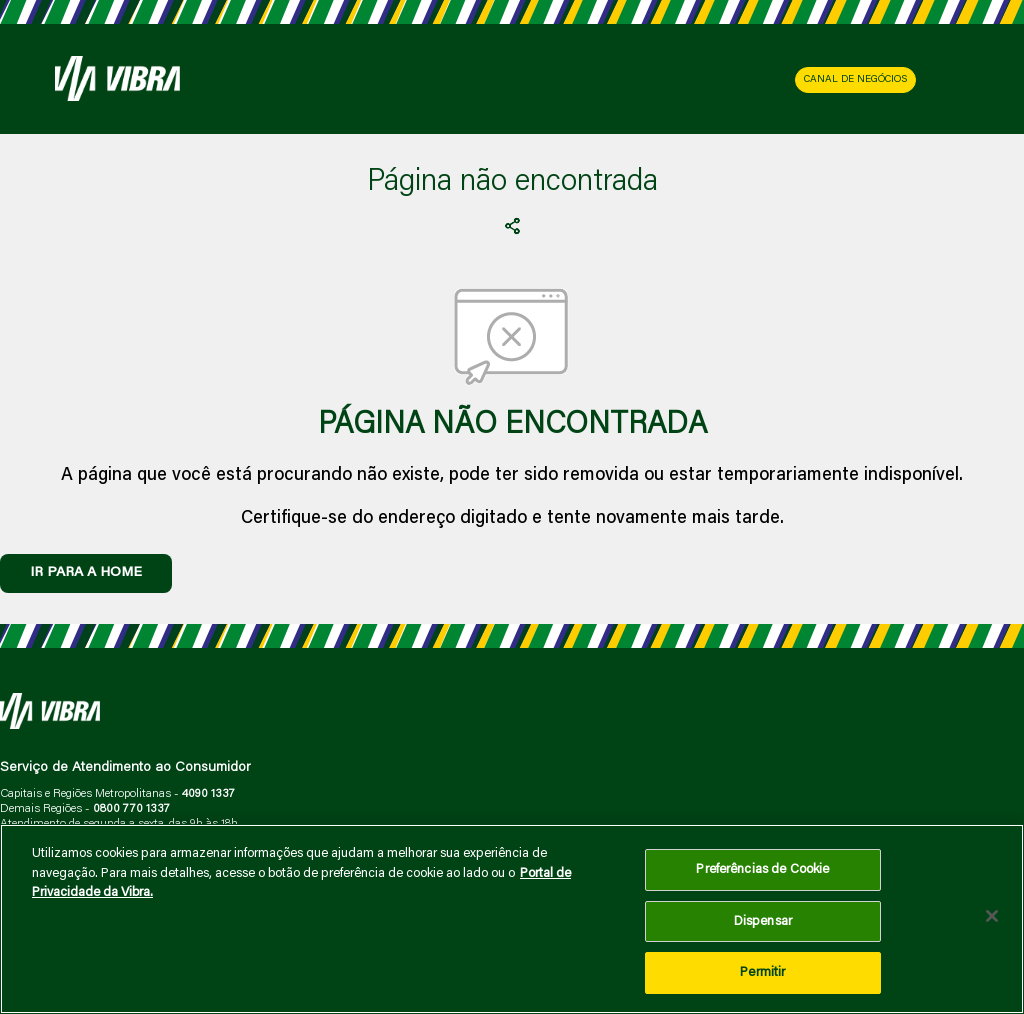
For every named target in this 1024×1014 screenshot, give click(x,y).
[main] (512, 919)
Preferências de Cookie (762, 869)
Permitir (762, 972)
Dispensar (763, 921)
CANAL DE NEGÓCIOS (855, 80)
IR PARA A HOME (86, 573)
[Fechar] (992, 916)
